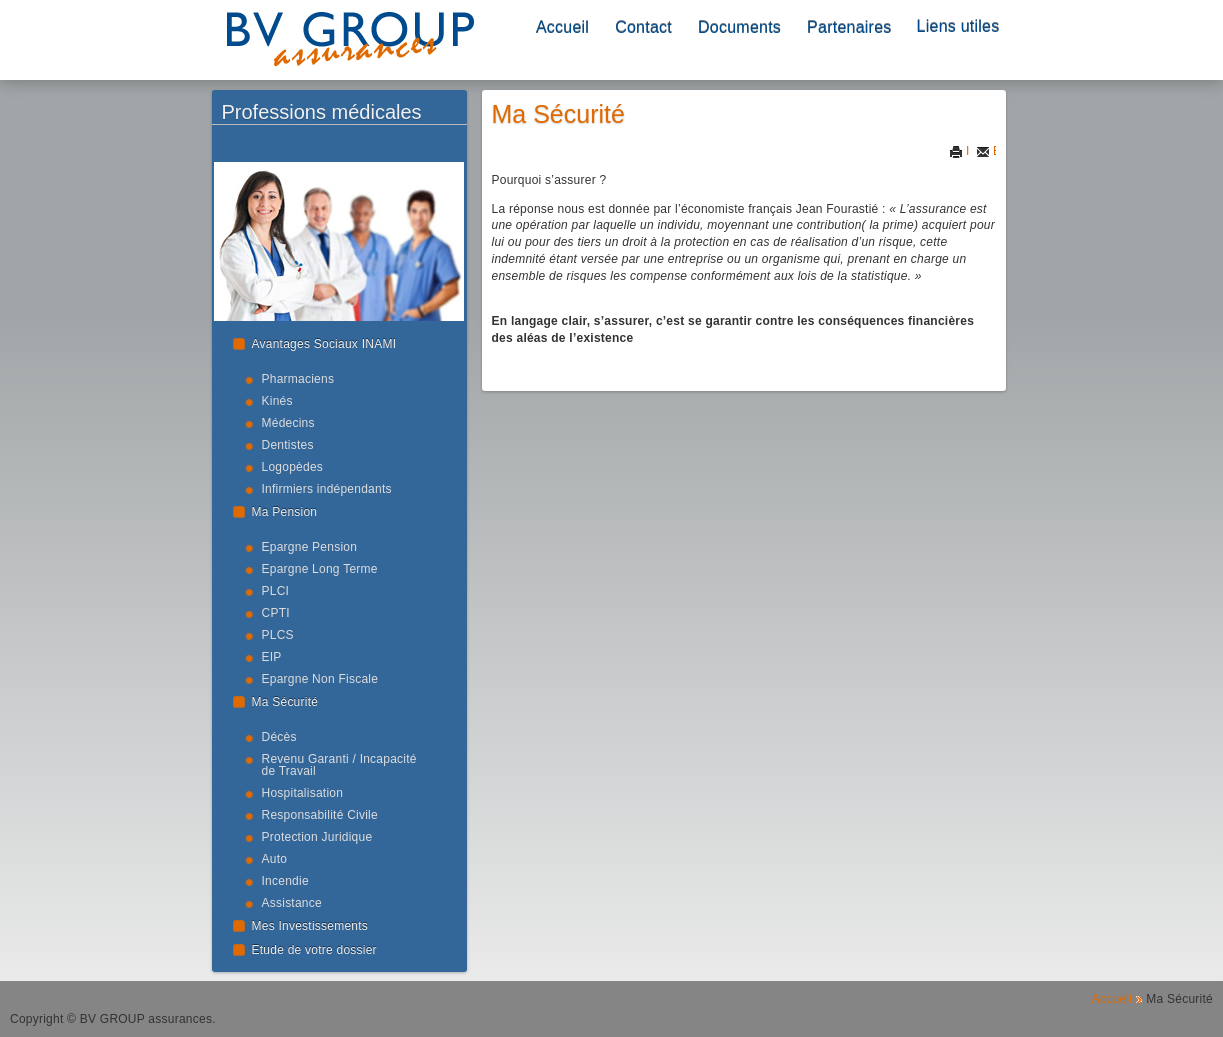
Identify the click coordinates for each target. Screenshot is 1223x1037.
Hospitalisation (303, 793)
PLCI (276, 591)
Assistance (292, 903)
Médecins (288, 423)
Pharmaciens (298, 379)
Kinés (277, 401)
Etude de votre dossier (314, 950)
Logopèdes (293, 467)
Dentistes (288, 445)
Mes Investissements (310, 926)
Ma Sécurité (285, 702)
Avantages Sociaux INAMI (324, 344)
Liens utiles (958, 26)
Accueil (562, 27)
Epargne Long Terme (320, 569)
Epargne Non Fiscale (320, 679)
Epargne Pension (310, 547)
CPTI (276, 613)
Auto (275, 859)
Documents (739, 27)
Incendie (285, 881)
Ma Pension (285, 512)
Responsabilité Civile (320, 815)
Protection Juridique (317, 837)
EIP (272, 657)
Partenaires (849, 27)
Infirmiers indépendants (327, 489)
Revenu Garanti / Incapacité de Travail (339, 765)
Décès (279, 737)
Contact (643, 27)
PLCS (278, 635)
